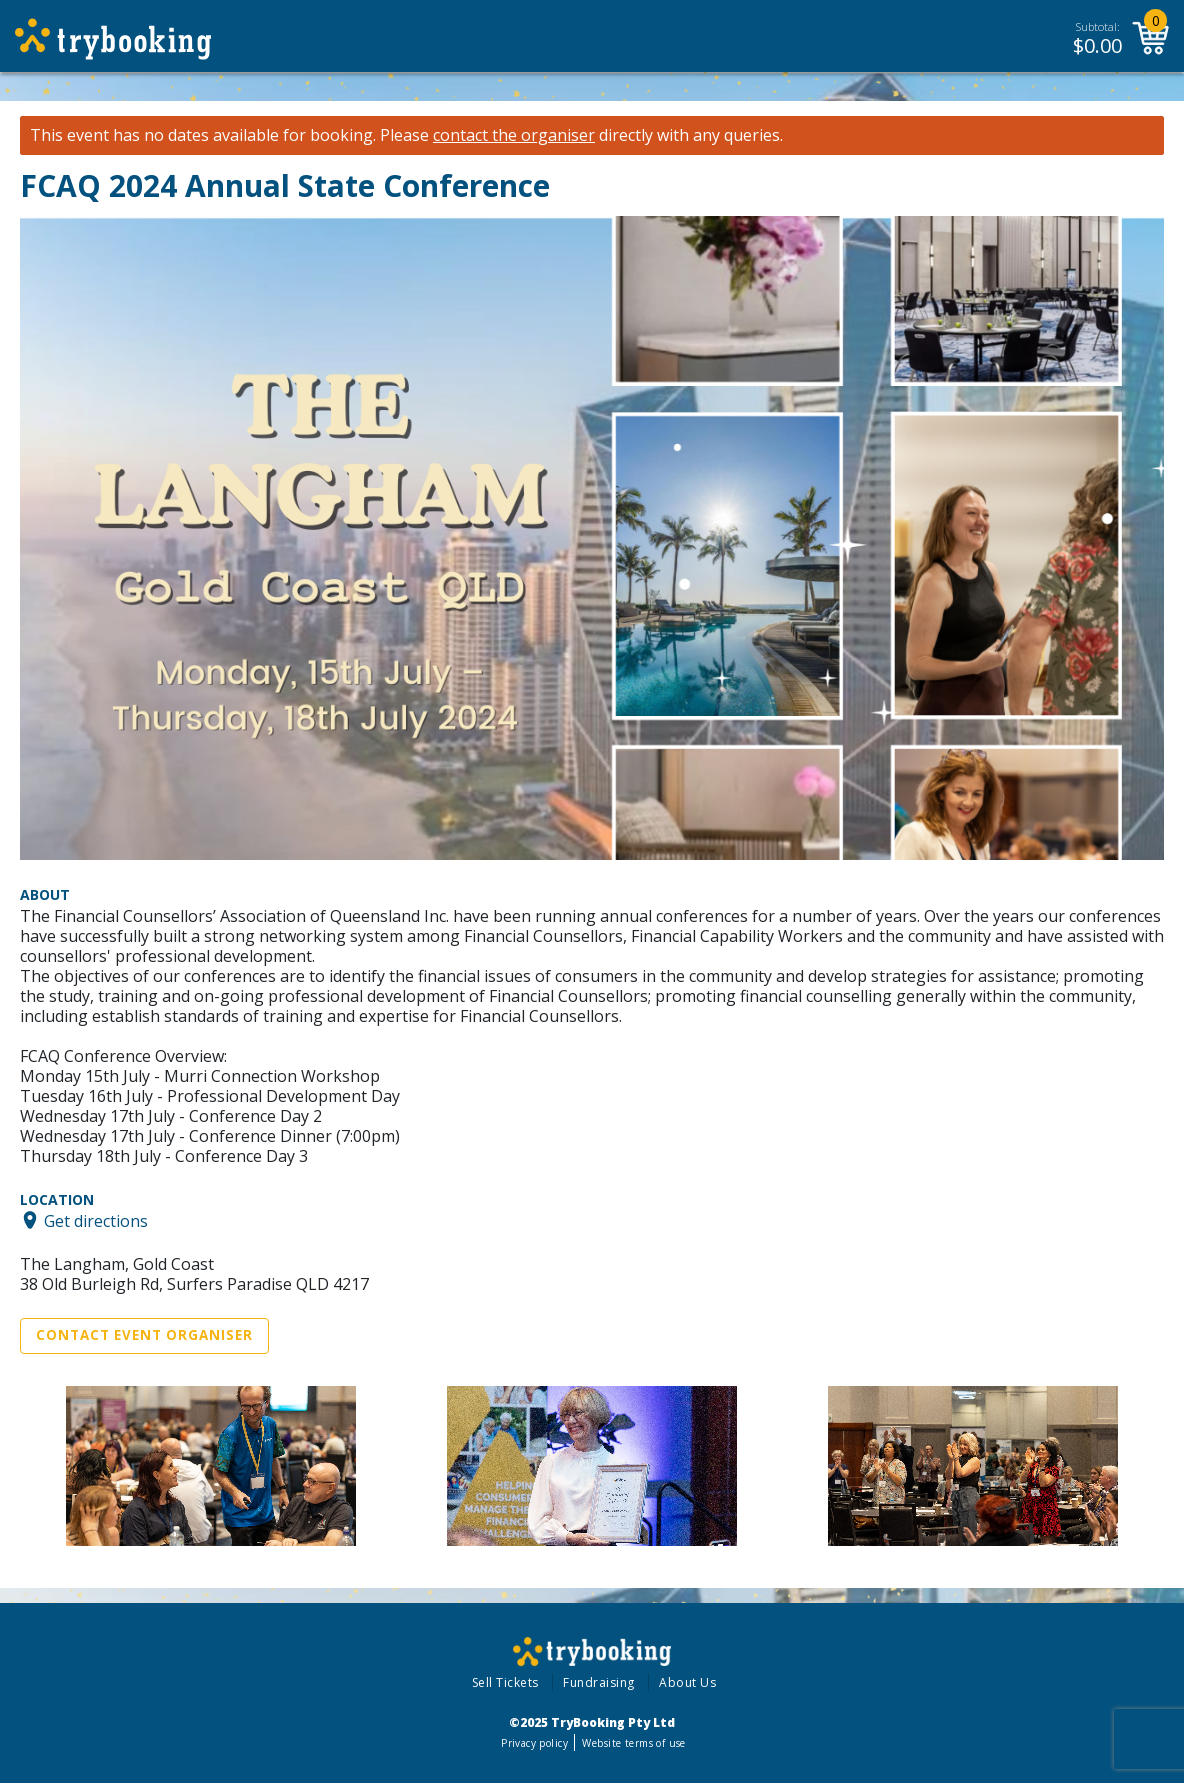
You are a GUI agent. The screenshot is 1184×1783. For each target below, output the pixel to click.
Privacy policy (534, 1743)
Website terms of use (633, 1743)
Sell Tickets (505, 1682)
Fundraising (599, 1682)
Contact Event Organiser (144, 1335)
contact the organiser (514, 135)
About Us (687, 1682)
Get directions (96, 1220)
